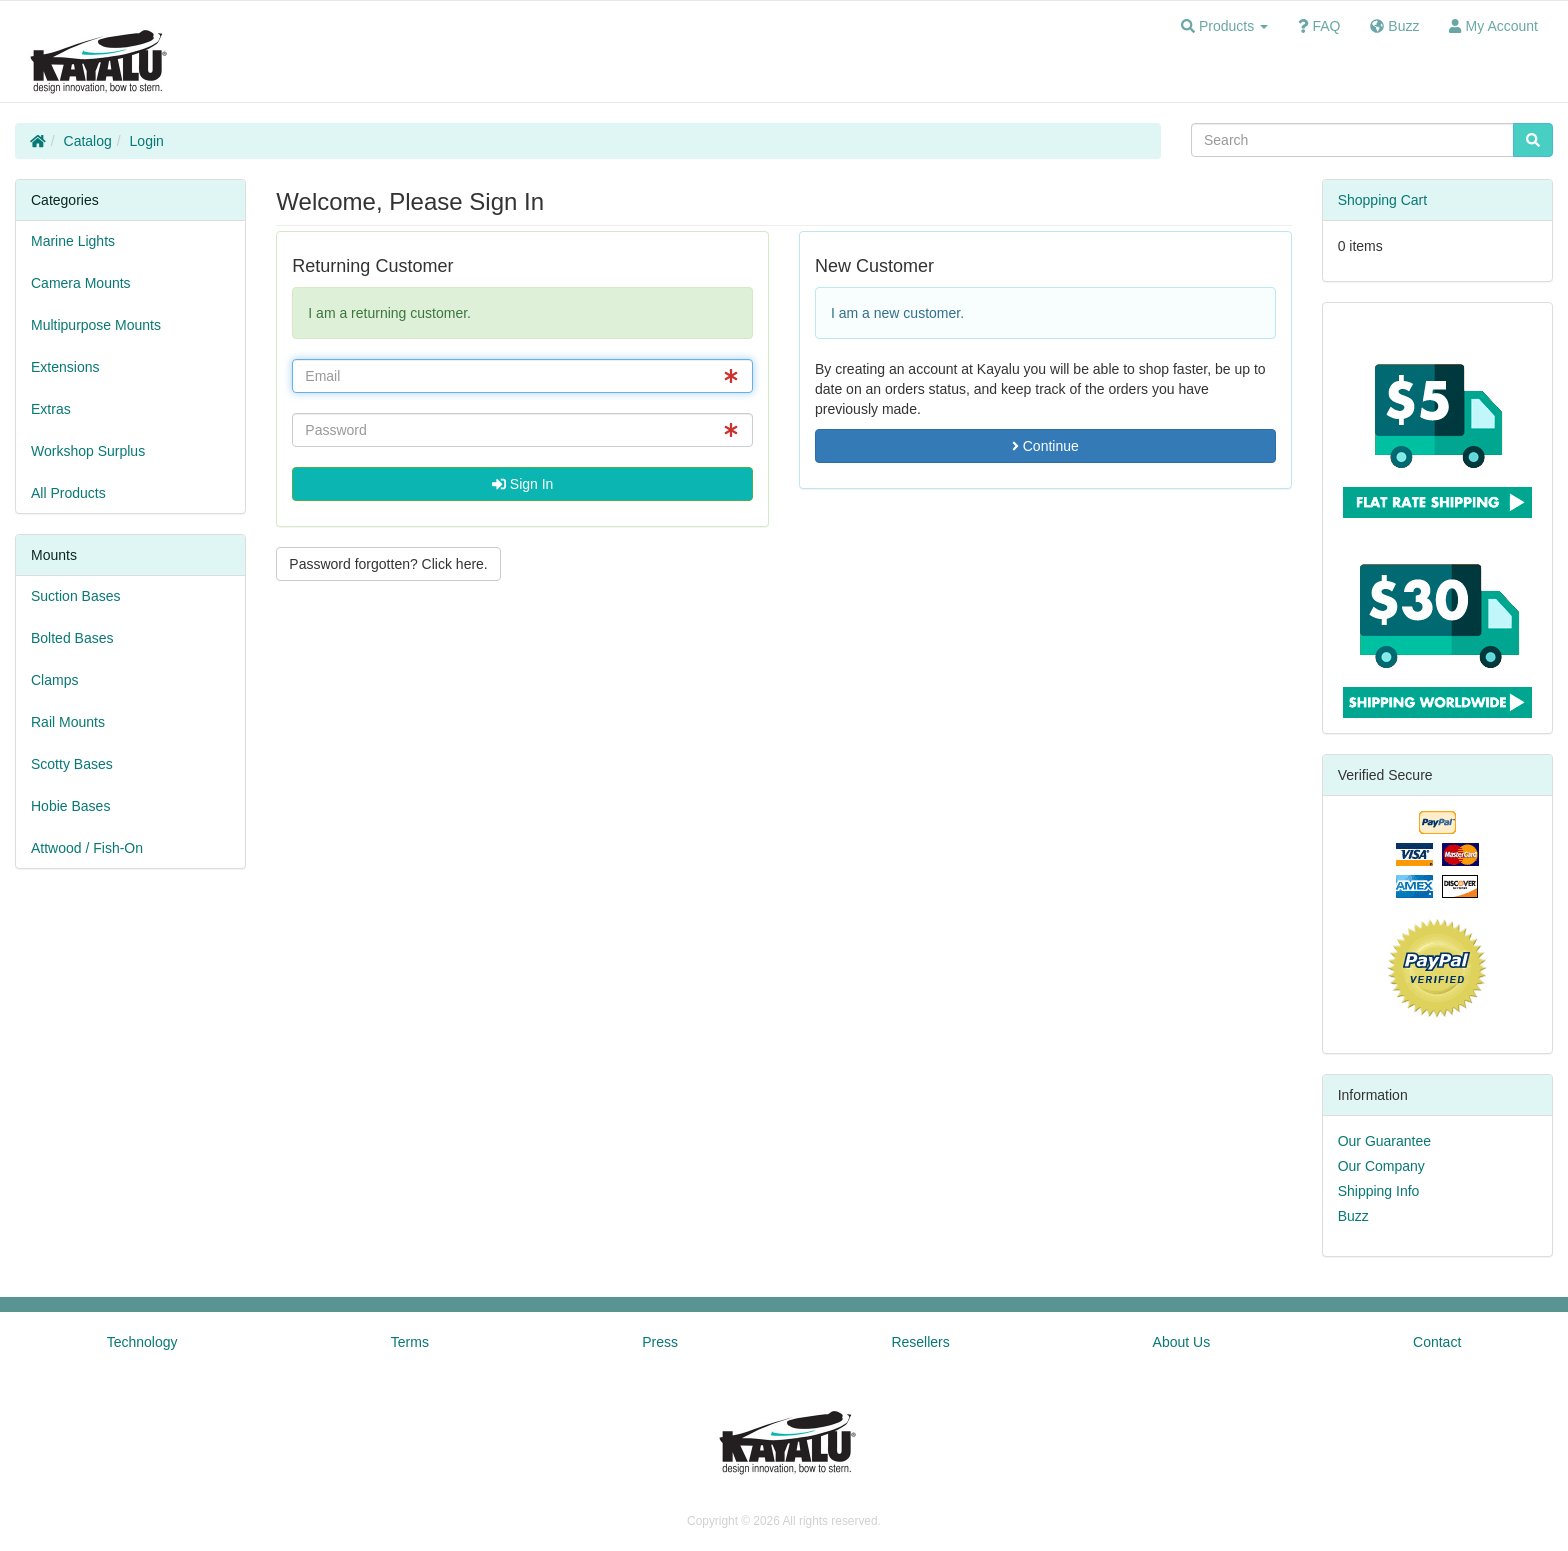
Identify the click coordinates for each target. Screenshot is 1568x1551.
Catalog (88, 141)
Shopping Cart (1383, 200)
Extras (51, 409)
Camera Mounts (81, 283)
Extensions (65, 367)
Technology (142, 1342)
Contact (1437, 1342)
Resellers (920, 1342)
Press (660, 1342)
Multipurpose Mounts (96, 325)
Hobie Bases (70, 806)
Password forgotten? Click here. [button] (388, 564)
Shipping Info (1379, 1191)
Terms (410, 1342)
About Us (1182, 1342)
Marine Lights (73, 241)
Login (147, 141)
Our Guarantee (1384, 1141)
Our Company (1381, 1166)
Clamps (54, 680)
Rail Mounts (68, 722)
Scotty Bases (72, 764)
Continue (1045, 446)
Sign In (522, 484)
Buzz (1353, 1216)
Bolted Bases (72, 638)
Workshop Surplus (88, 451)
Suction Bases (76, 596)
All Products (68, 493)
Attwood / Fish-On (87, 848)
